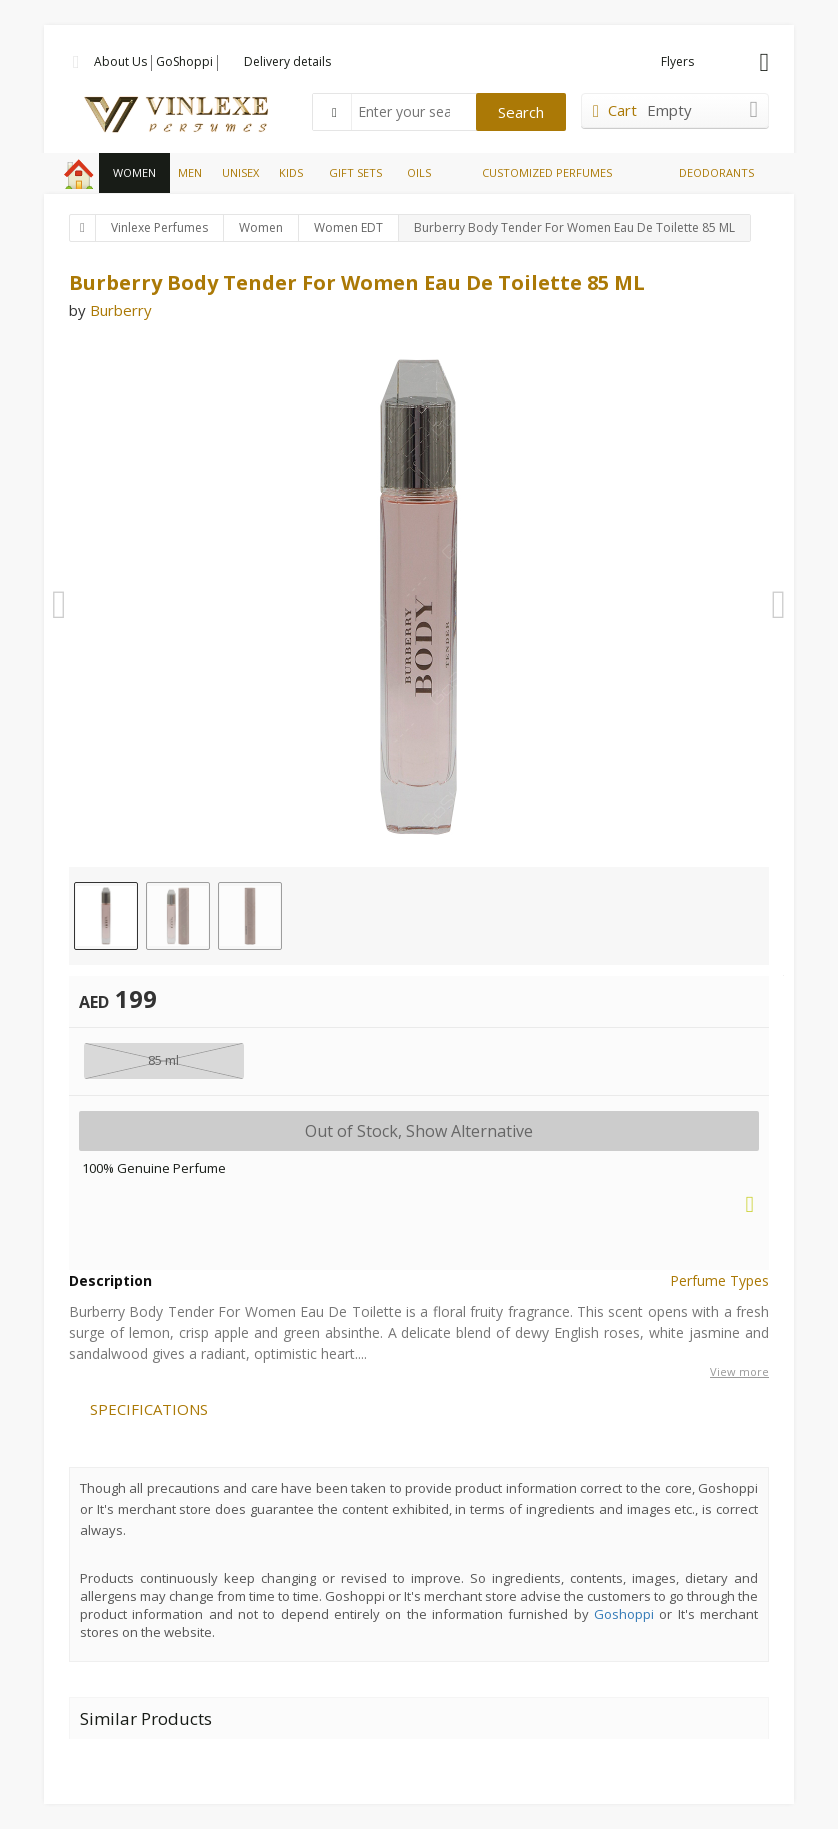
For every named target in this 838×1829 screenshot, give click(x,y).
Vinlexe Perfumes (159, 227)
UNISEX (240, 172)
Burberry (121, 310)
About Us (120, 61)
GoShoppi (184, 61)
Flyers (677, 61)
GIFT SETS (355, 172)
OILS (419, 172)
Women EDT (348, 227)
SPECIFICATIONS (149, 1409)
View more (739, 1371)
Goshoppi (624, 1614)
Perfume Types (719, 1280)
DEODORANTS (716, 172)
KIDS (291, 172)
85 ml (163, 1060)
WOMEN (134, 172)
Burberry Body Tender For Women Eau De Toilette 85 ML (574, 227)
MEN (190, 172)
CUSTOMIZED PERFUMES (547, 172)
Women (261, 227)
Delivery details (287, 61)
